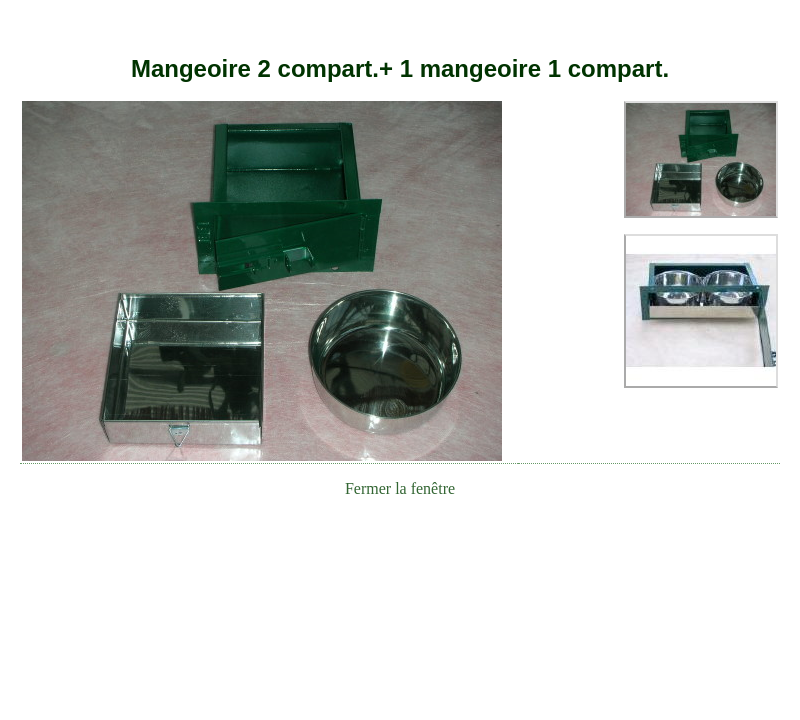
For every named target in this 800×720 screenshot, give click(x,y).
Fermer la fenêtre (400, 488)
